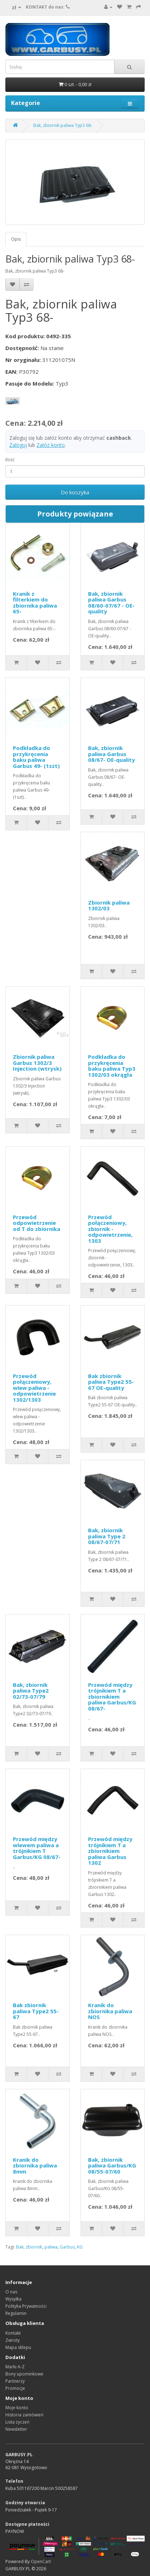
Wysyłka (13, 2299)
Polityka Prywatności (26, 2306)
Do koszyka (75, 492)
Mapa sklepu (18, 2347)
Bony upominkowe (24, 2374)
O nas (11, 2292)
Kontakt (13, 2333)
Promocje (15, 2388)
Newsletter (16, 2429)
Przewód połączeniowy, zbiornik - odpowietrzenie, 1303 (110, 1228)
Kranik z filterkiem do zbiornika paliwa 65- (35, 602)
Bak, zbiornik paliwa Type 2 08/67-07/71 (106, 1536)
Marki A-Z (15, 2367)
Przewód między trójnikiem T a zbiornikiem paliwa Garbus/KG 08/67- (112, 1696)
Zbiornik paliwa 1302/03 (109, 905)
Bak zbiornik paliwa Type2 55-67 (36, 2010)
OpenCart (41, 2561)
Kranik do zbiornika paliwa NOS (110, 2010)
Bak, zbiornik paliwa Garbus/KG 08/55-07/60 (112, 2165)
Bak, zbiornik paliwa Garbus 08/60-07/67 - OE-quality (111, 602)
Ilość (10, 460)
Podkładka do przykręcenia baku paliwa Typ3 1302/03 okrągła (111, 1065)
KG (80, 2247)
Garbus (67, 2247)
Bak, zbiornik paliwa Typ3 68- (62, 125)
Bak (20, 2247)
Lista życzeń (17, 2422)
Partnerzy (15, 2381)
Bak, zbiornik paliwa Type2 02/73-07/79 (31, 1690)
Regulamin (15, 2313)
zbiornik (34, 2247)
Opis (16, 239)
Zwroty (12, 2340)
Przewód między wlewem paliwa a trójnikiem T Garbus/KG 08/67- (37, 1847)
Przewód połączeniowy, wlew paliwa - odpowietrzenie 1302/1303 (34, 1387)
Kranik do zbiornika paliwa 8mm (35, 2165)
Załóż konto (51, 445)
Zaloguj (18, 445)
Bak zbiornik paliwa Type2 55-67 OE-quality (111, 1381)
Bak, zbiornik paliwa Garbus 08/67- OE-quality (111, 753)
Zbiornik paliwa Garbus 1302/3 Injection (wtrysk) (37, 1062)
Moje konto (16, 2408)
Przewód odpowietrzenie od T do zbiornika (36, 1222)
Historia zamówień (24, 2415)
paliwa (51, 2247)
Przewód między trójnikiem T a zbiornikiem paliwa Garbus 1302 (110, 1850)
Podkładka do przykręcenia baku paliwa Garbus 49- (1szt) (36, 756)
